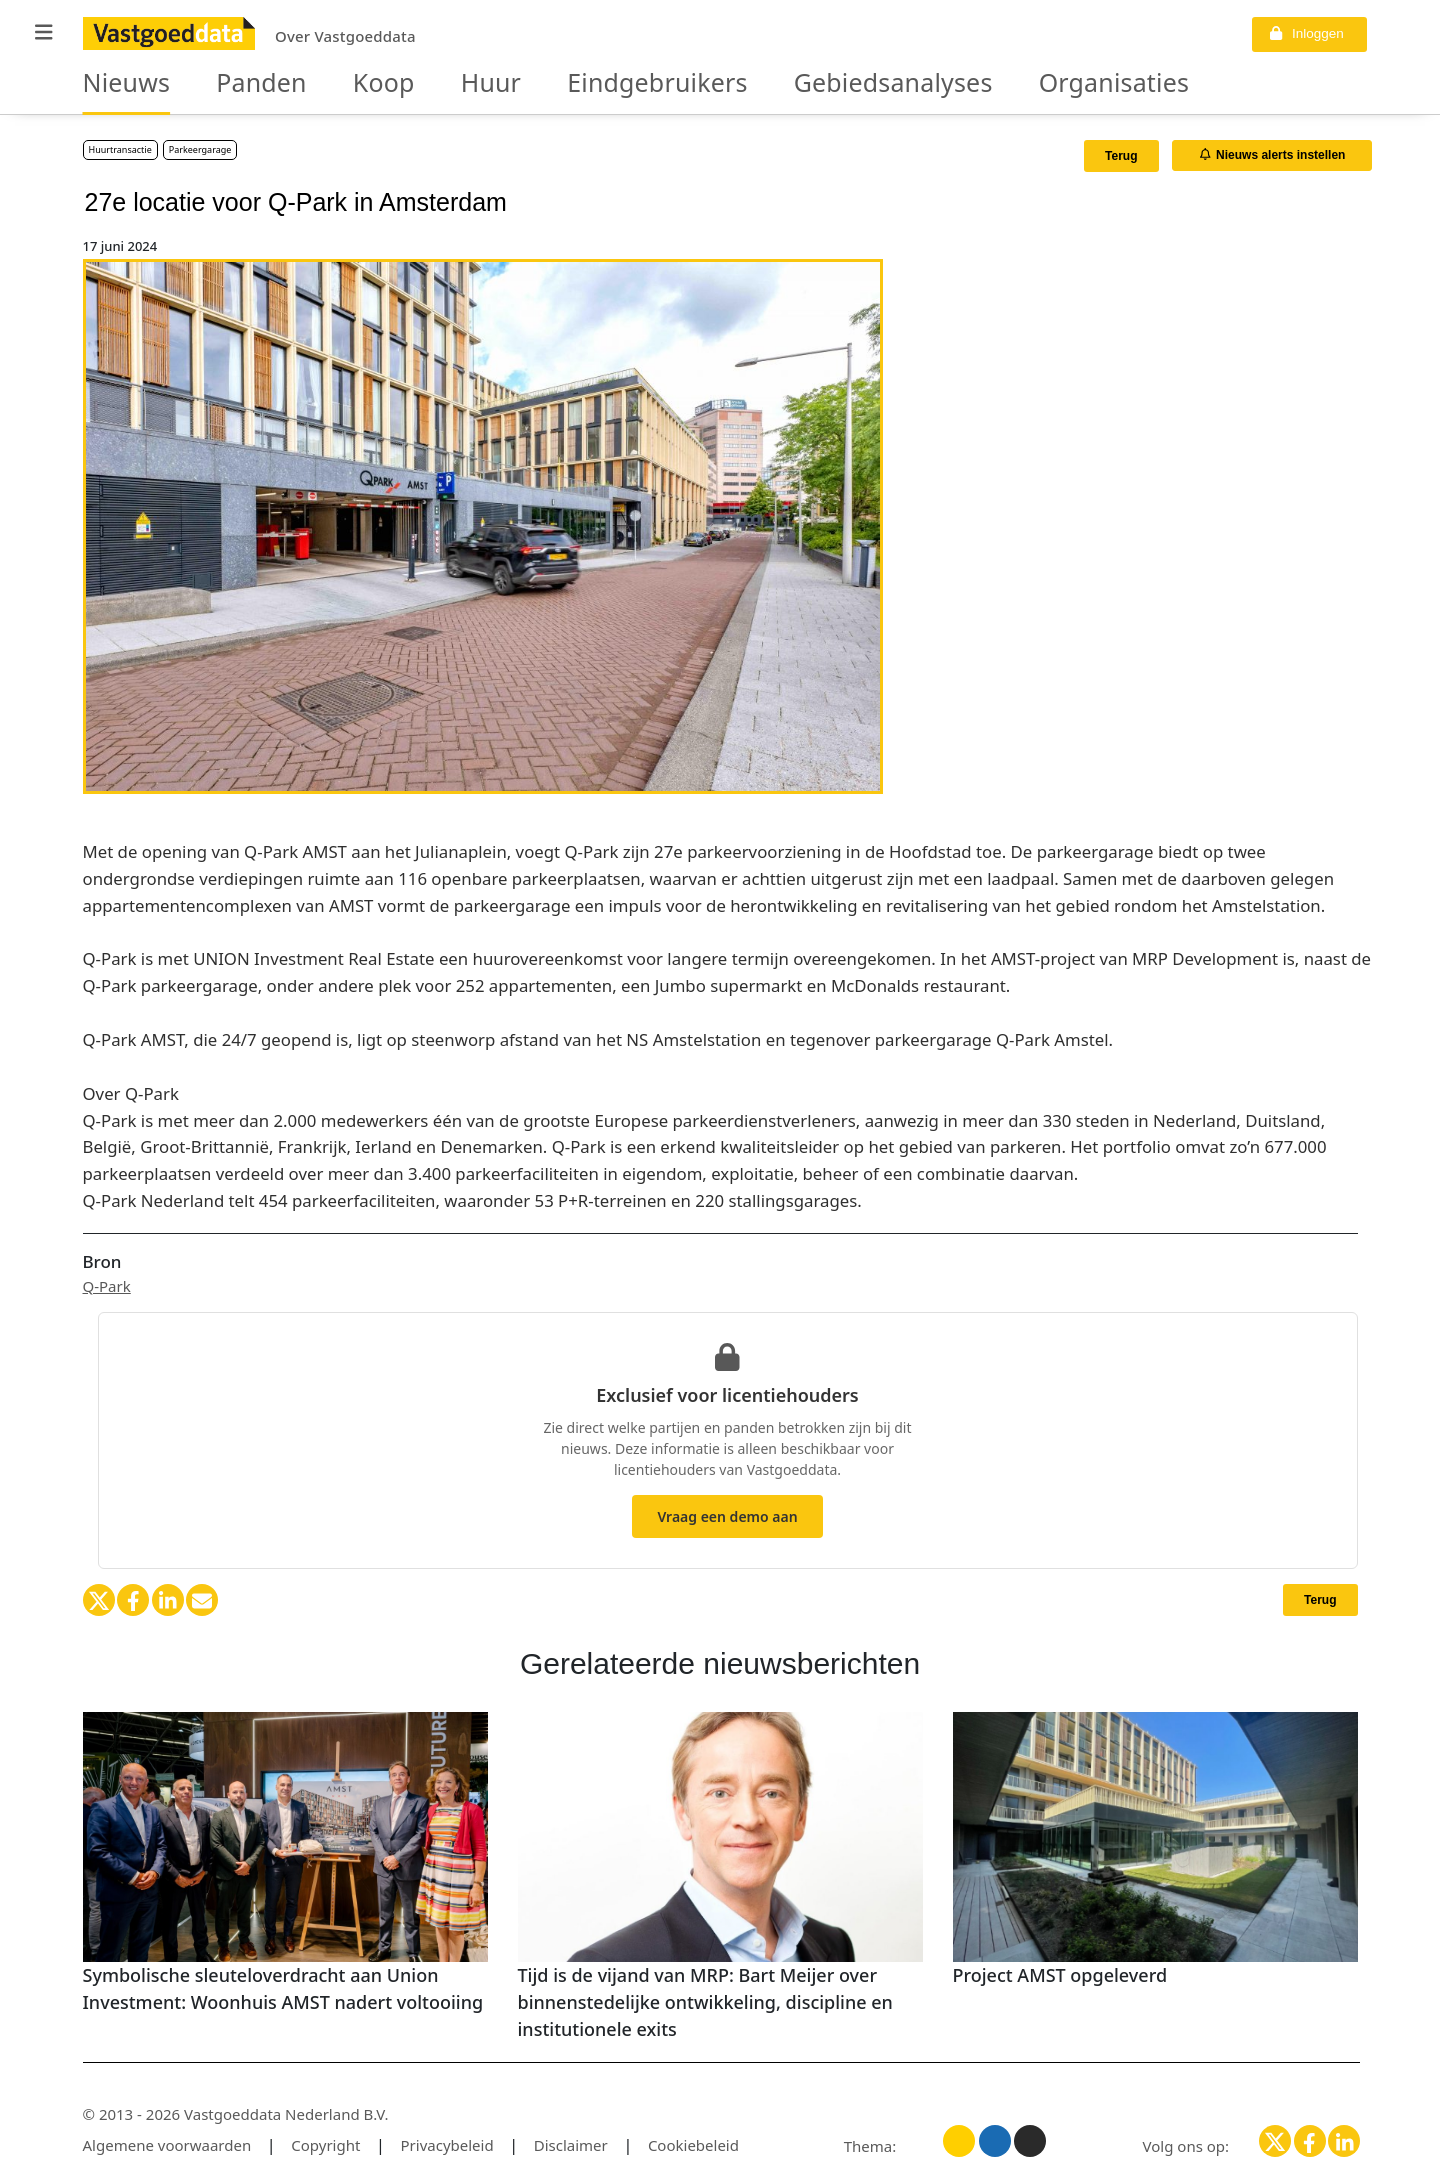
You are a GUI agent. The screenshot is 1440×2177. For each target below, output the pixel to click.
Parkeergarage (200, 149)
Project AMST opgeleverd (1060, 1975)
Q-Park (107, 1286)
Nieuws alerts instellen (1273, 155)
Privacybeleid (447, 2145)
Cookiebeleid (693, 2145)
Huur (427, 84)
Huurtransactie (120, 149)
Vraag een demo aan (727, 1516)
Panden (230, 84)
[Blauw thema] (995, 2141)
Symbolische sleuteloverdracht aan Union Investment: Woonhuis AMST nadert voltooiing (283, 1988)
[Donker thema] (1030, 2141)
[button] (44, 32)
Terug (1121, 156)
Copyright (325, 2145)
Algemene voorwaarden (167, 2145)
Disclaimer (571, 2145)
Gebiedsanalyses (757, 84)
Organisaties (936, 84)
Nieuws (116, 84)
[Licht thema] (959, 2141)
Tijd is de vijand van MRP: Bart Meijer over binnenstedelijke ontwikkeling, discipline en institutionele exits (705, 2002)
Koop (334, 84)
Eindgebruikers (566, 84)
